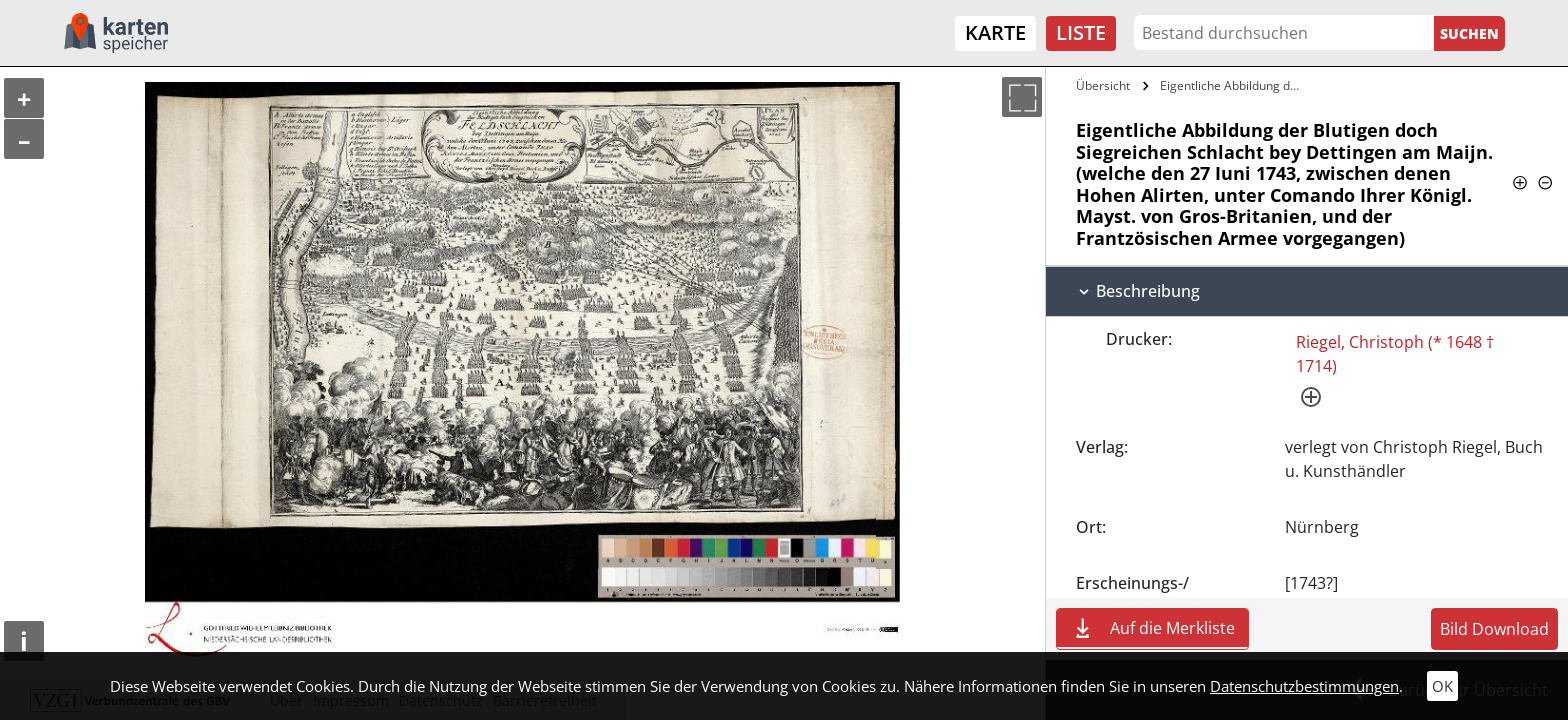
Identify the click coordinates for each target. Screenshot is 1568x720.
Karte (995, 32)
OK (1442, 686)
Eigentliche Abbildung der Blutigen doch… (1235, 85)
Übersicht (1103, 85)
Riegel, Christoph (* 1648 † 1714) (1395, 354)
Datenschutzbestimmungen (1304, 686)
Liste (1081, 32)
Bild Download (1494, 629)
